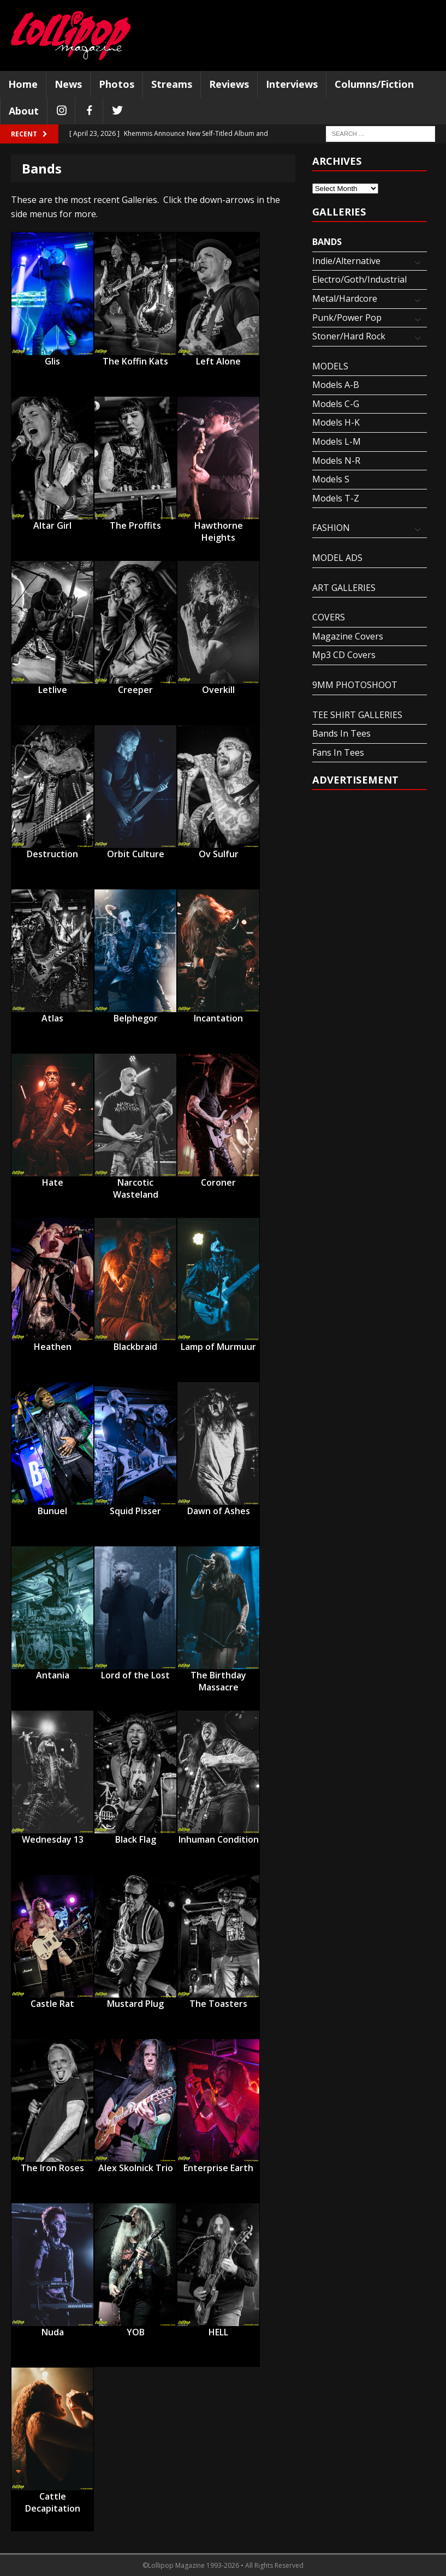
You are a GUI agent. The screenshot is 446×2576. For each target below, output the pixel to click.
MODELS (330, 366)
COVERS (328, 617)
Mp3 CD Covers (344, 655)
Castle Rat (52, 2004)
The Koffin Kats (135, 361)
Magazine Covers (347, 636)
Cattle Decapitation (52, 2496)
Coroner (218, 1182)
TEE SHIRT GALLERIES (357, 715)
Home (23, 84)
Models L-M (336, 441)
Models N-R (336, 461)
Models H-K (336, 422)
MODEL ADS (337, 558)
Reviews (229, 84)
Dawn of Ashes (218, 1511)
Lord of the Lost (135, 1675)
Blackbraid (135, 1347)
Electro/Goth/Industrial (359, 279)
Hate (52, 1182)
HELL (218, 2332)
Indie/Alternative (346, 261)
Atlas (52, 1018)
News (68, 84)
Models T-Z (335, 498)
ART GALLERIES (344, 588)
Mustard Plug (135, 2004)
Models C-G (335, 404)
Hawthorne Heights (218, 526)
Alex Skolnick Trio (135, 2168)
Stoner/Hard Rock (348, 336)
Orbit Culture (135, 854)
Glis (52, 361)
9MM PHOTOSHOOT (354, 685)
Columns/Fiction (374, 84)
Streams (171, 84)
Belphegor (136, 1018)
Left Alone (218, 361)
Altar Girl (52, 525)
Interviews (292, 84)
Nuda (52, 2332)
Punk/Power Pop (347, 318)
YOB (136, 2332)
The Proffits (135, 525)
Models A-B (335, 385)
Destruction (52, 854)
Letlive (52, 690)
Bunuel (52, 1511)
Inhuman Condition (219, 1839)
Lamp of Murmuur (218, 1347)
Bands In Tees (341, 733)
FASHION (331, 528)
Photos (116, 84)
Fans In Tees (338, 752)
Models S (330, 479)
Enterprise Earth (218, 2168)
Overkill (218, 690)
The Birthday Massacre (218, 1675)
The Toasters (218, 2004)
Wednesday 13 (53, 1839)
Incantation (218, 1018)
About (24, 110)
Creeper (135, 690)
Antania (52, 1675)
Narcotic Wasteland (135, 1183)
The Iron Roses (52, 2168)
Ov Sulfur (219, 854)
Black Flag (135, 1839)
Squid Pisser (135, 1511)
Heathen (53, 1347)
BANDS (327, 242)
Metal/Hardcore (344, 298)
